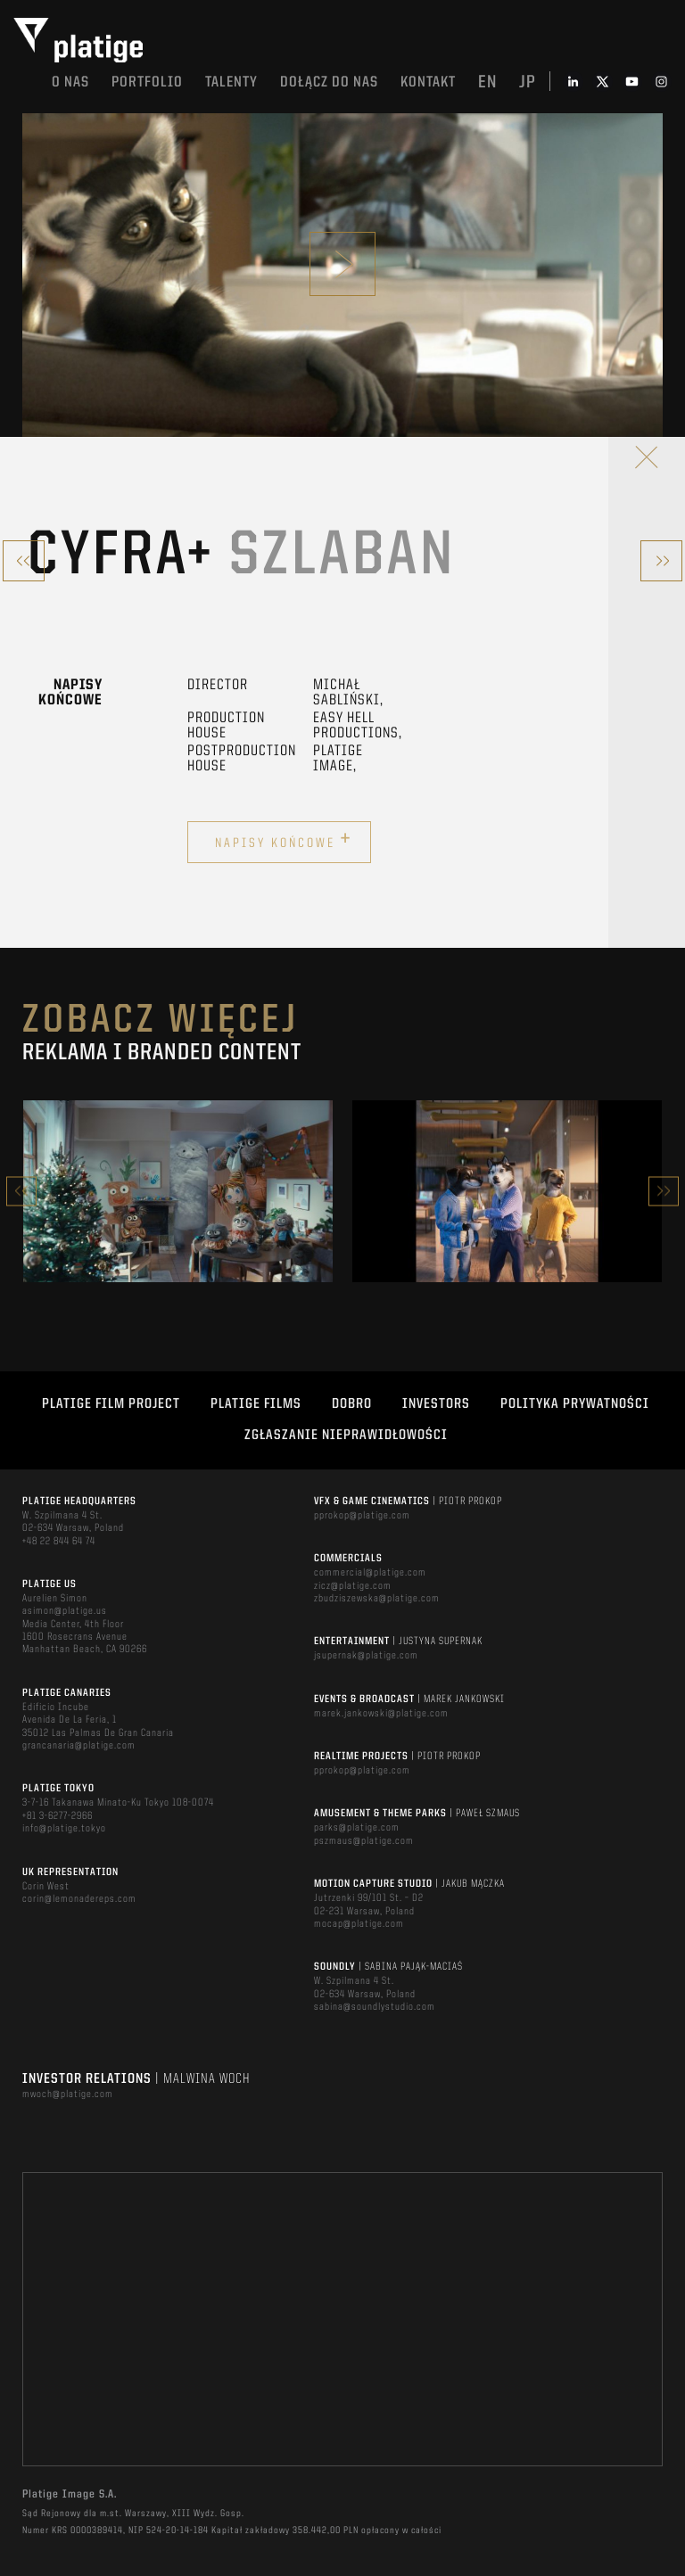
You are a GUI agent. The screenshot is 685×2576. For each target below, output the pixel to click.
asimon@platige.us (64, 1611)
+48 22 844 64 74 (58, 1541)
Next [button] (663, 1191)
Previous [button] (21, 1191)
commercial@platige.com (370, 1573)
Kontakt (428, 82)
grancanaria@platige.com (79, 1746)
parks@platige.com (357, 1828)
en (487, 83)
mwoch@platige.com (67, 2094)
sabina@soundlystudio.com (374, 2007)
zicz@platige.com (353, 1586)
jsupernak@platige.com (366, 1655)
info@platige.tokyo (64, 1828)
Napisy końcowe (283, 840)
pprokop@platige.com (362, 1515)
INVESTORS (436, 1404)
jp (527, 83)
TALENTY (231, 82)
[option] (178, 1191)
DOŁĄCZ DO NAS (329, 82)
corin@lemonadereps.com (79, 1899)
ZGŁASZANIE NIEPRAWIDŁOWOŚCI (346, 1435)
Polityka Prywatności (574, 1404)
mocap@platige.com (359, 1924)
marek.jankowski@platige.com (381, 1713)
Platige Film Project (111, 1404)
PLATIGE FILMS (255, 1404)
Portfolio (147, 82)
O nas (70, 82)
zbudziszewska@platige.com (377, 1598)
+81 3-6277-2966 (57, 1816)
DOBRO (352, 1404)
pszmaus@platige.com (364, 1841)
